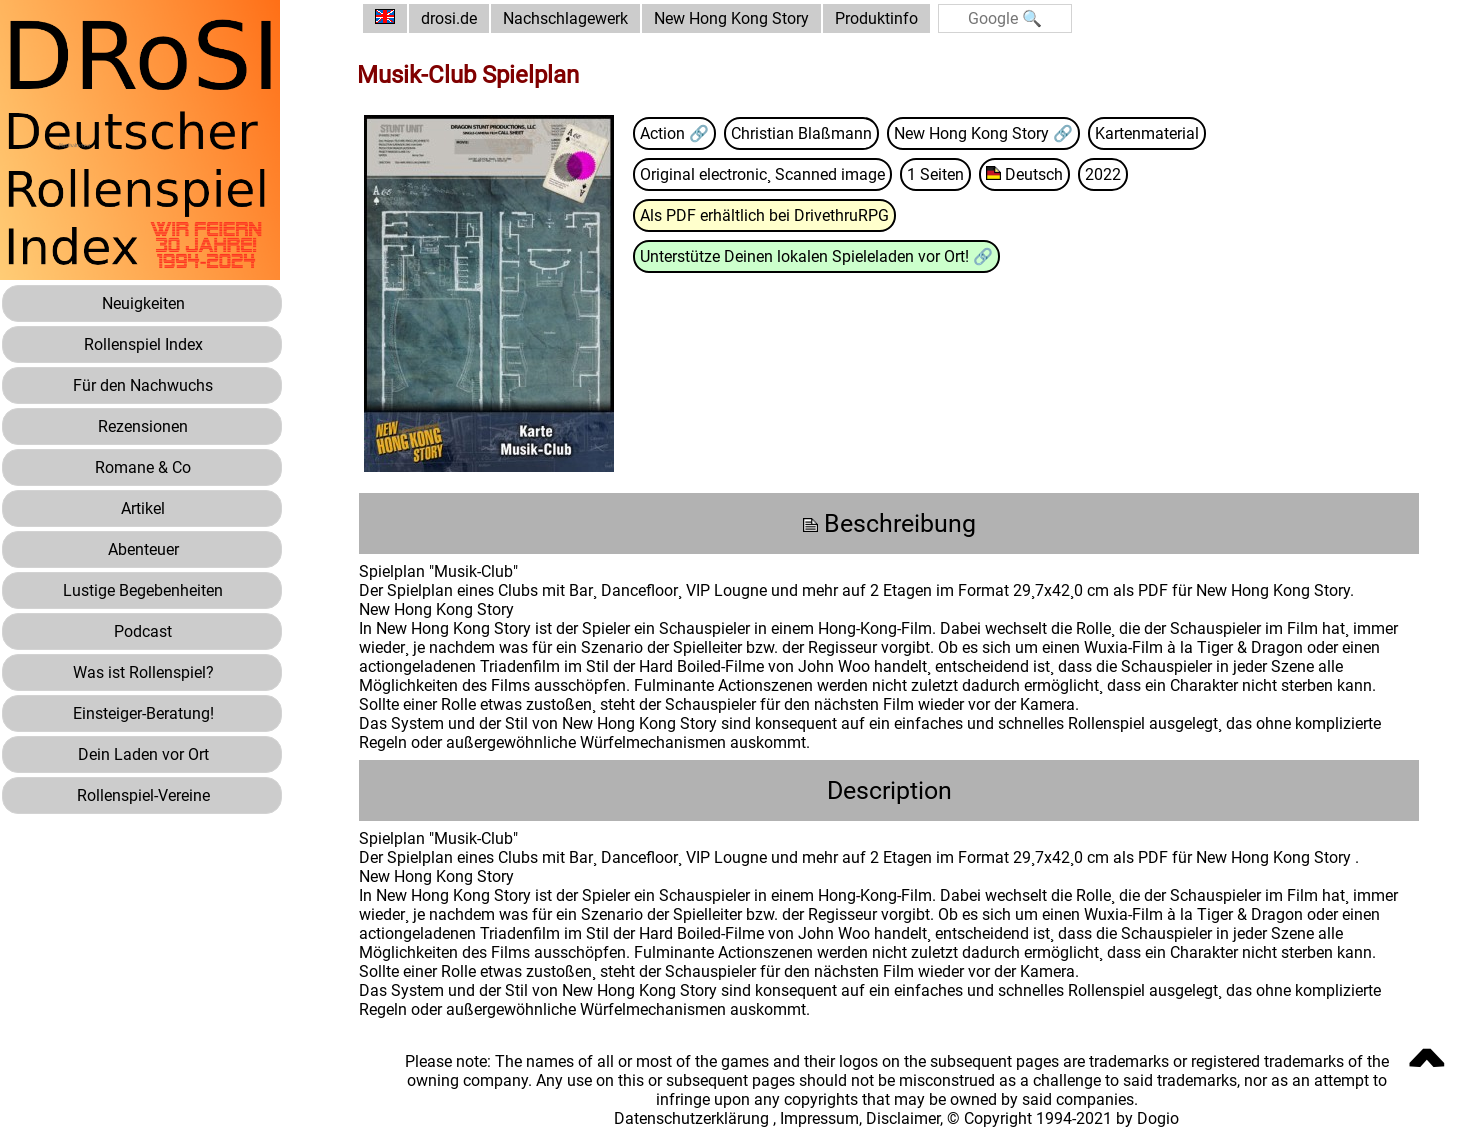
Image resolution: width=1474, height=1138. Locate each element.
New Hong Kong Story (731, 18)
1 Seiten (935, 174)
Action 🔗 (674, 133)
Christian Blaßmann (801, 133)
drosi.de (449, 18)
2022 (1103, 174)
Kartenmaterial (1147, 133)
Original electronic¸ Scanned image (762, 174)
